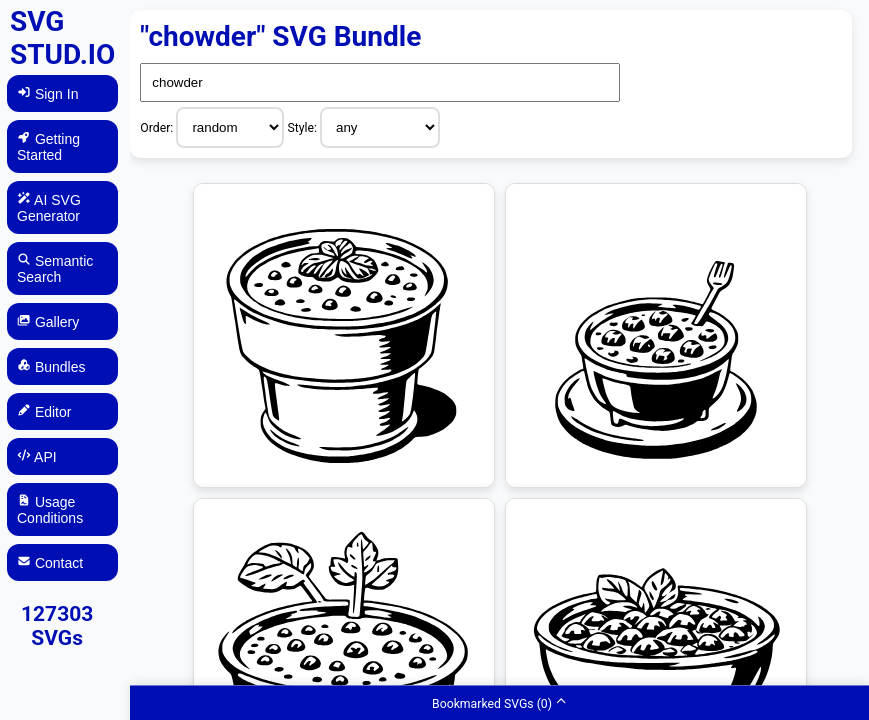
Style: (303, 128)
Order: (158, 128)
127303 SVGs (57, 626)
